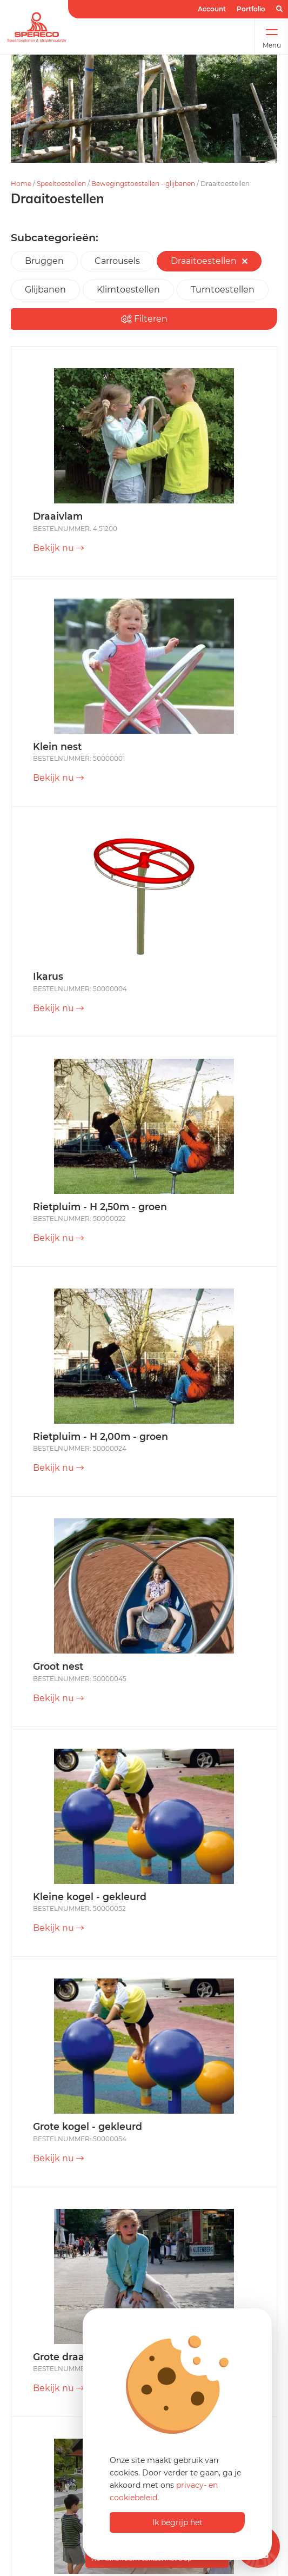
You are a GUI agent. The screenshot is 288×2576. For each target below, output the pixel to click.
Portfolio (251, 9)
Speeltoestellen (61, 184)
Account (212, 9)
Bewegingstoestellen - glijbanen (143, 184)
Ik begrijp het (177, 2522)
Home (21, 184)
